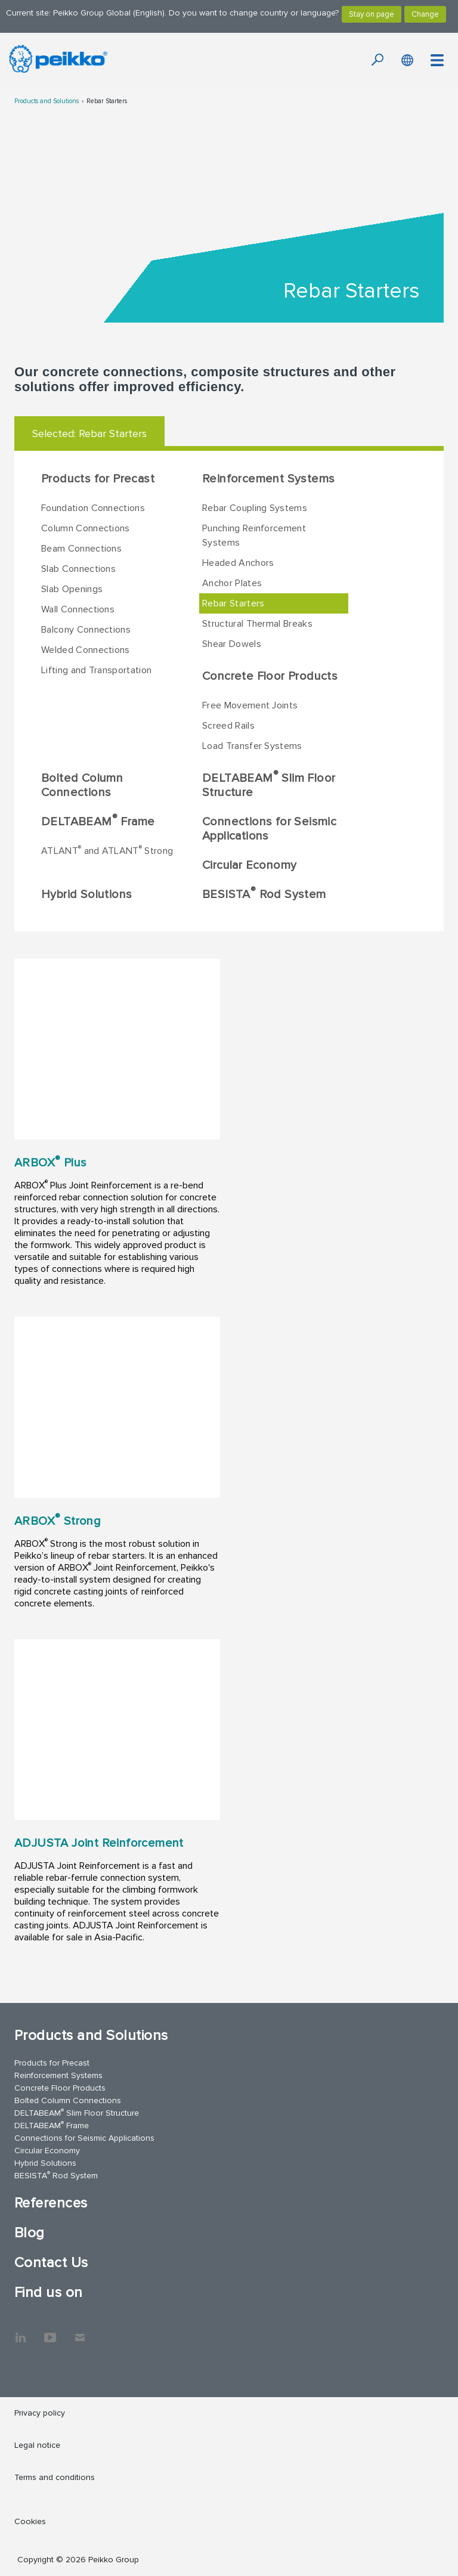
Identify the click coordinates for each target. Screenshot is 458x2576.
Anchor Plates (232, 583)
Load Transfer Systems (252, 746)
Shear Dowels (231, 644)
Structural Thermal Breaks (257, 624)
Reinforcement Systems (268, 479)
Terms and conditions (54, 2477)
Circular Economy (249, 865)
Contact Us (51, 2262)
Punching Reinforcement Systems (254, 535)
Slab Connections (78, 569)
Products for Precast (97, 479)
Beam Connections (81, 549)
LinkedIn (20, 2331)
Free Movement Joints (250, 705)
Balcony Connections (86, 630)
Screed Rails (228, 726)
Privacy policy (39, 2413)
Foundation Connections (93, 508)
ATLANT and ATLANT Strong (107, 850)
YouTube (50, 2331)
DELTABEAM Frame (97, 820)
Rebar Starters (106, 101)
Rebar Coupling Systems (254, 508)
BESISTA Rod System (264, 893)
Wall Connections (77, 609)
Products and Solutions (46, 101)
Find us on (48, 2292)
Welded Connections (85, 650)
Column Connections (85, 528)
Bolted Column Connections (82, 785)
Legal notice (37, 2445)
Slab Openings (72, 589)
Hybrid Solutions (86, 894)
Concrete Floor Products (270, 676)
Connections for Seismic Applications (269, 829)
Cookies (30, 2521)
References (51, 2203)
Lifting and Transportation (96, 670)
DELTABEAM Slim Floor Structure (268, 784)
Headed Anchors (238, 563)
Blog (29, 2232)
